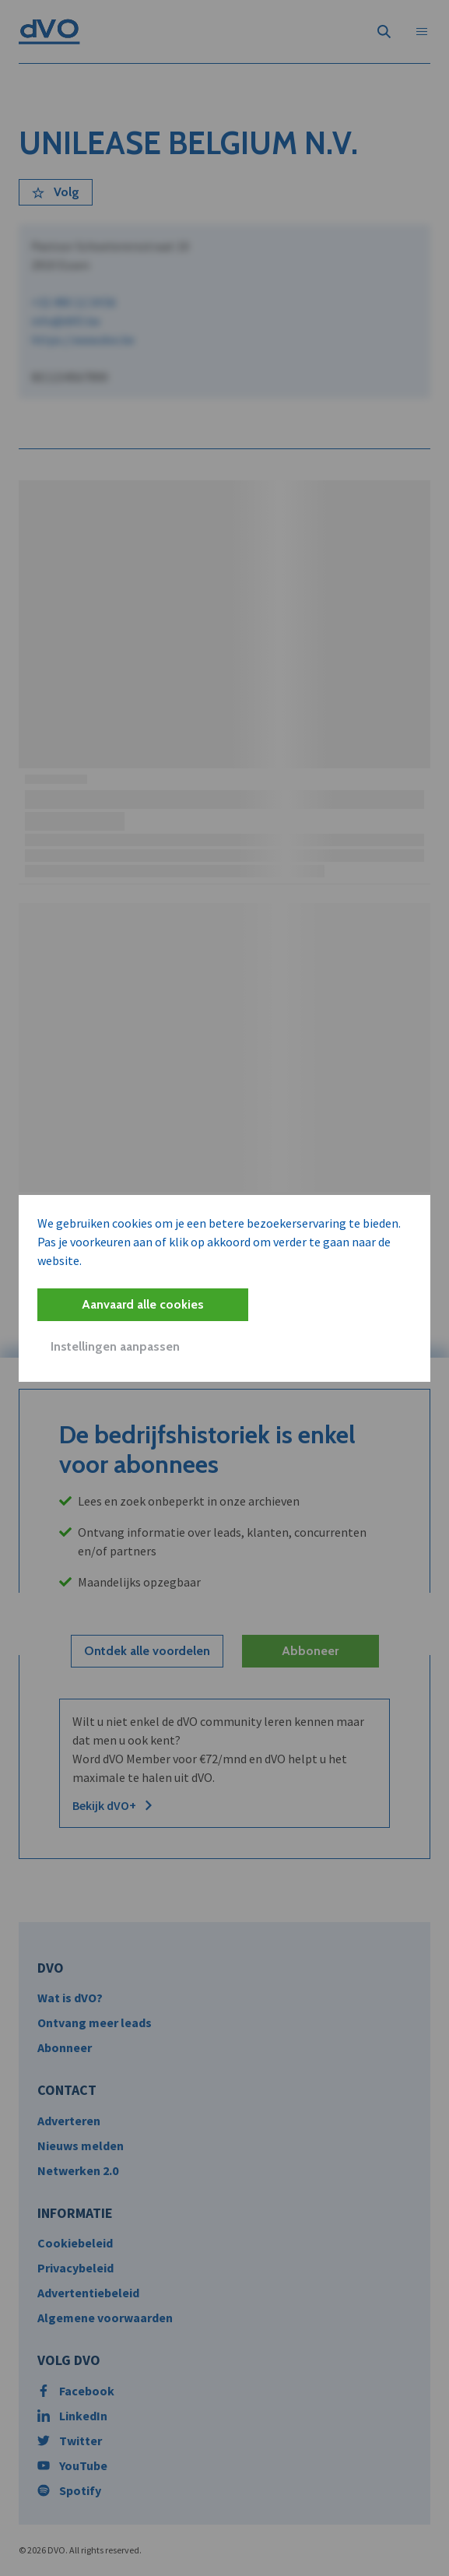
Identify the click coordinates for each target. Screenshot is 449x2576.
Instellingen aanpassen (115, 1346)
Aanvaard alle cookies (143, 1304)
